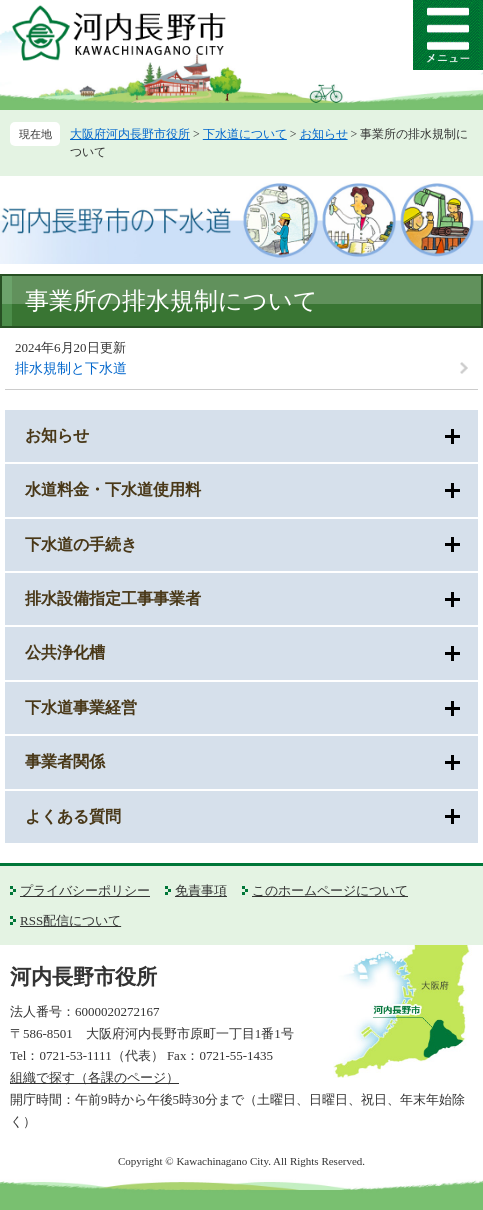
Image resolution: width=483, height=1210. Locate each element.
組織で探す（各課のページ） (94, 1077)
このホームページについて (330, 890)
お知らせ (324, 134)
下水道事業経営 (81, 707)
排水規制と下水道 (71, 368)
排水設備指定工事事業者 (113, 598)
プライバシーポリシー (85, 890)
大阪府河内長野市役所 (130, 134)
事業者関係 (65, 761)
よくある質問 (73, 816)
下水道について (245, 134)
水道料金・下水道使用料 (113, 489)
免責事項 (201, 890)
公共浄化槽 (65, 652)
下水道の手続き (81, 544)
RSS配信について (70, 920)
